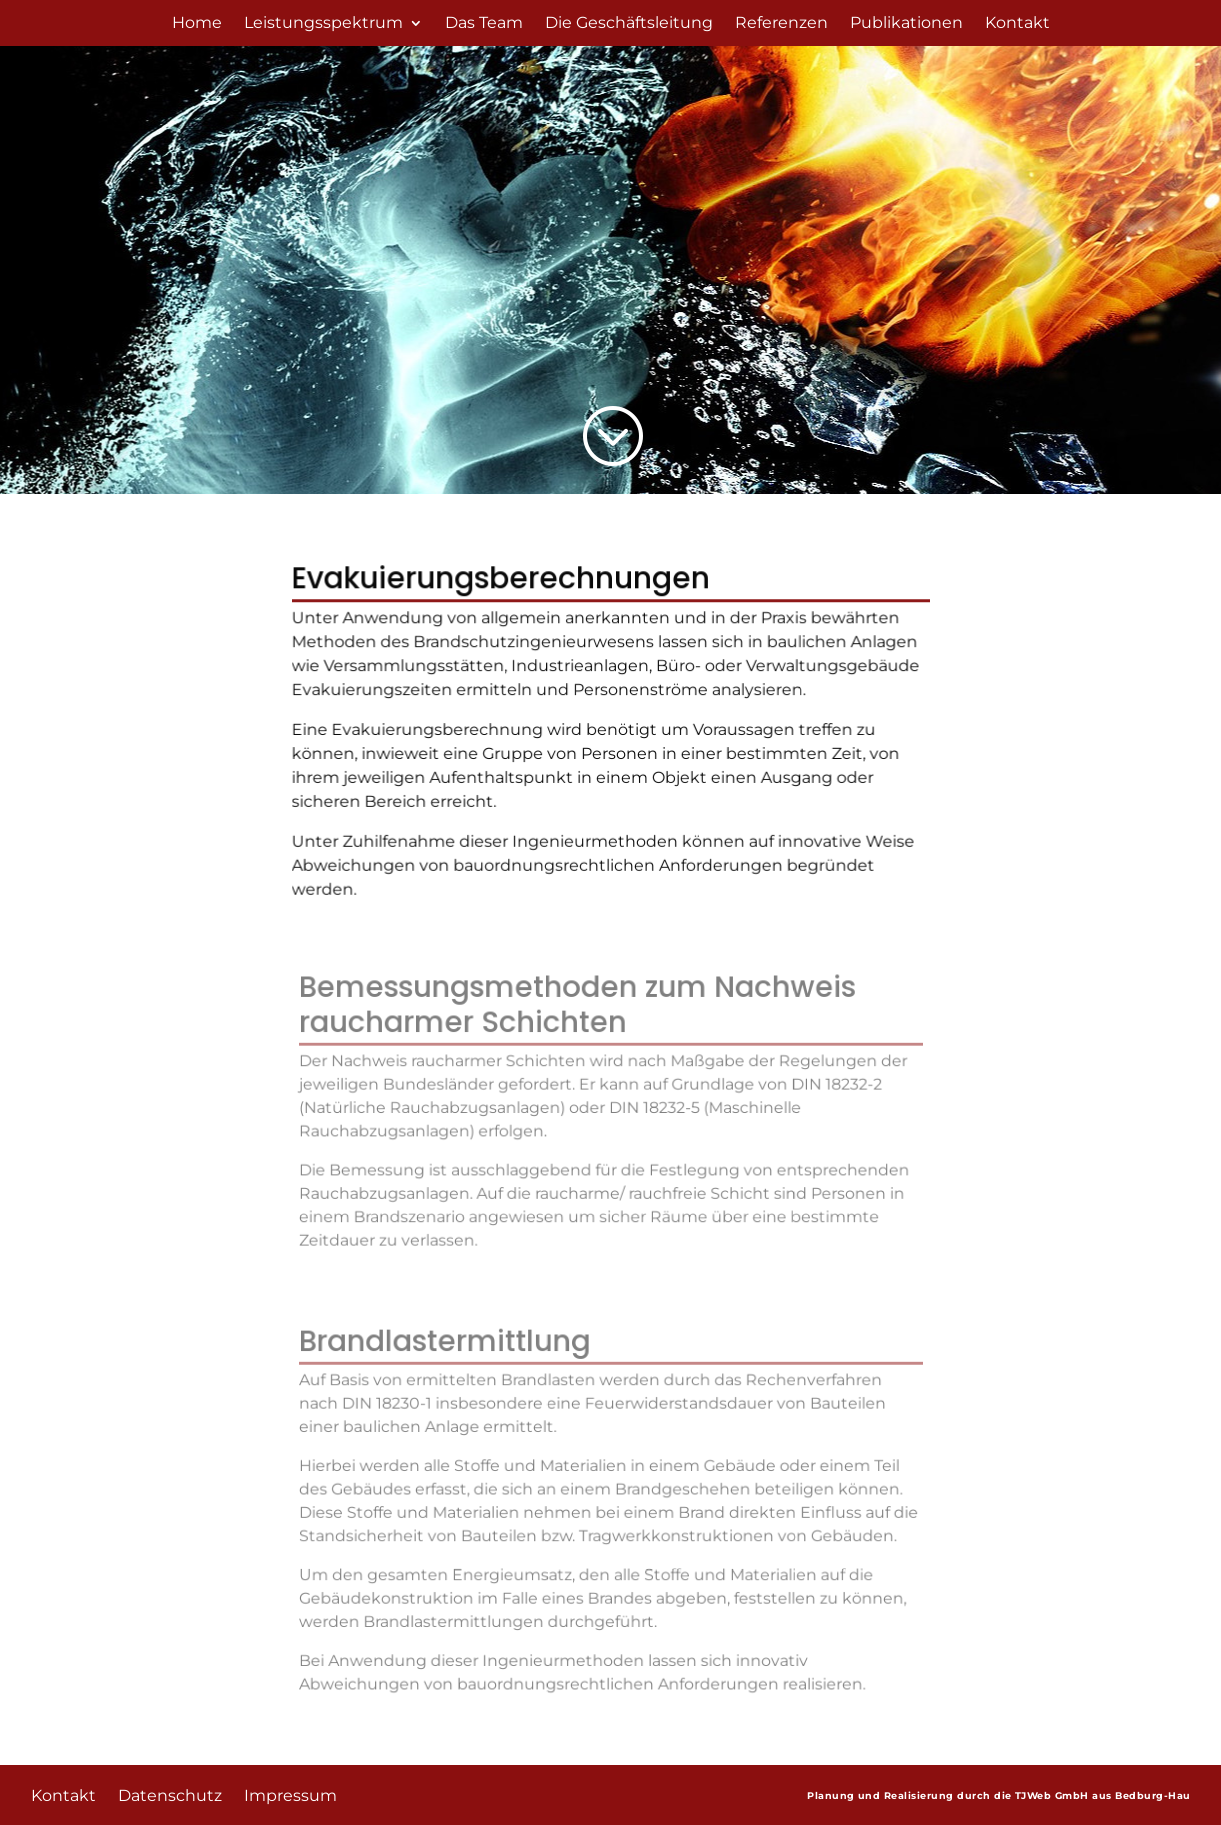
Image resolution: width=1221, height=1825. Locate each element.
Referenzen (781, 24)
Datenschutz (170, 1792)
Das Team (484, 24)
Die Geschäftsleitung (629, 24)
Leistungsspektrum (323, 24)
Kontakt (1017, 24)
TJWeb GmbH (1052, 1793)
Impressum (290, 1792)
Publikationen (906, 24)
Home (197, 24)
